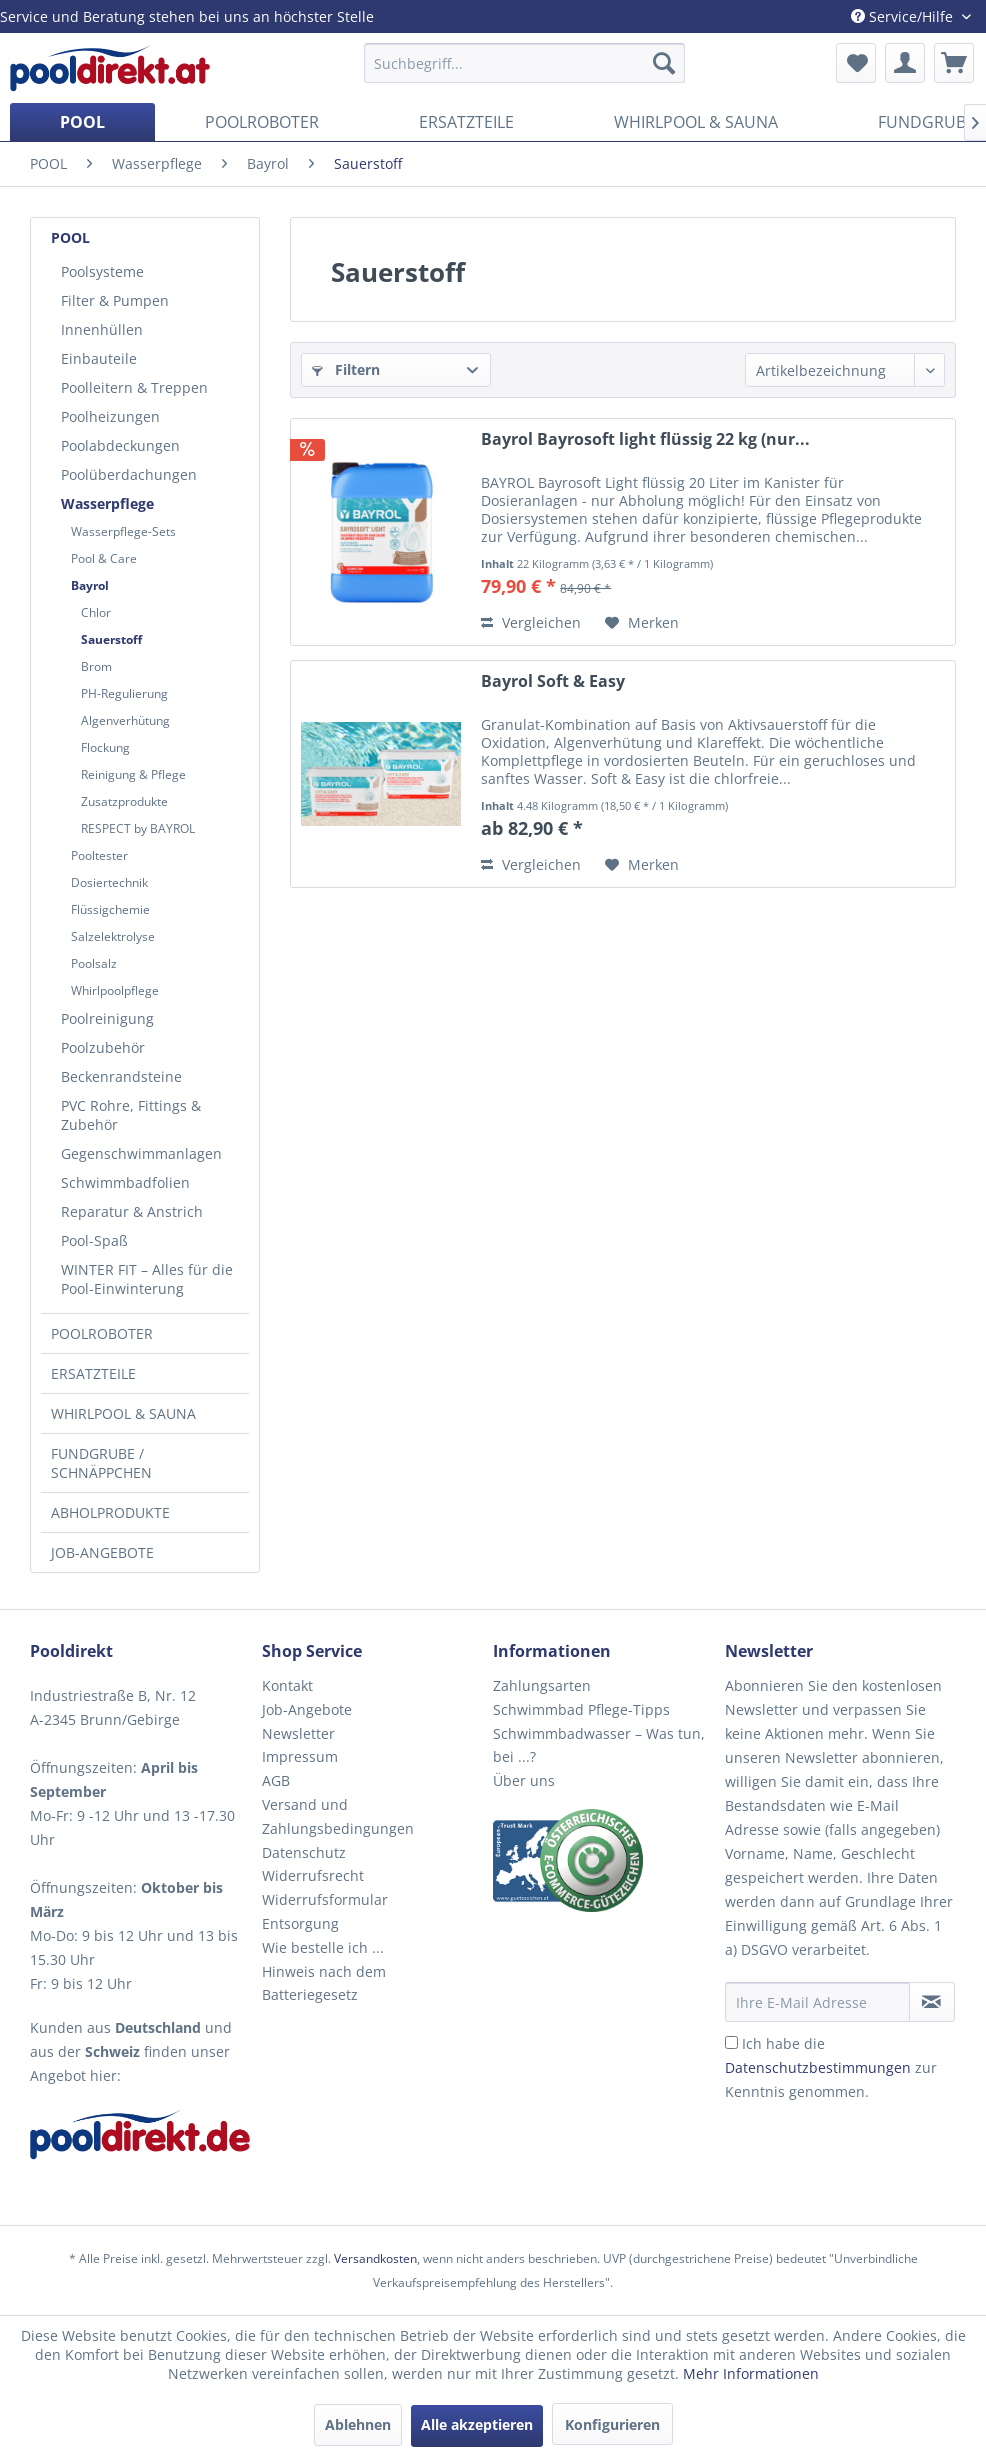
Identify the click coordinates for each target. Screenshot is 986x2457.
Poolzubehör (103, 1047)
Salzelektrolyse (113, 936)
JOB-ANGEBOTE (102, 1552)
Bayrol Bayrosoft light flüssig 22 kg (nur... (645, 439)
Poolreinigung (107, 1018)
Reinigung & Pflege (133, 774)
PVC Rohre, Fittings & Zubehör (131, 1115)
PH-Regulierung (124, 693)
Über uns (524, 1780)
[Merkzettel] (856, 63)
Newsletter (298, 1733)
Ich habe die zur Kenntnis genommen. (831, 2067)
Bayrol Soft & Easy (553, 681)
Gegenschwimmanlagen (141, 1153)
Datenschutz (304, 1852)
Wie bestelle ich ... (323, 1947)
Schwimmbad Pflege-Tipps (581, 1709)
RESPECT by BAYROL (138, 828)
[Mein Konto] (905, 63)
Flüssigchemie (110, 909)
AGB (276, 1780)
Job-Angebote (307, 1709)
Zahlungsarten (542, 1685)
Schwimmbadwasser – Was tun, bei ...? (599, 1745)
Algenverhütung (125, 720)
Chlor (96, 612)
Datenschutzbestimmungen (818, 2067)
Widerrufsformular (325, 1899)
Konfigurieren (612, 2424)
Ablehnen (358, 2424)
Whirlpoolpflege (115, 990)
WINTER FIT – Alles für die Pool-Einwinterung (147, 1279)
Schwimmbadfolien (125, 1182)
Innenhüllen (102, 329)
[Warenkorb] (954, 63)
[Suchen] (664, 63)
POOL (70, 237)
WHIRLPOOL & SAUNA (123, 1413)
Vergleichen (531, 622)
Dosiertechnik (109, 882)
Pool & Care (104, 558)
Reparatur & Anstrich (132, 1211)
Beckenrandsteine (121, 1076)
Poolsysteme (102, 271)
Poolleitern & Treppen (134, 387)
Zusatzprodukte (124, 801)
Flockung (105, 747)
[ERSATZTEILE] (466, 122)
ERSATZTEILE (93, 1373)
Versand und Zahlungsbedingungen (338, 1816)
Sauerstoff (111, 639)
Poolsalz (94, 963)
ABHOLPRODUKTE (110, 1512)
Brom (96, 666)
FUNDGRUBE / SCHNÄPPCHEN (101, 1463)
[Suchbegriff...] (524, 63)
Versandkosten (375, 2258)
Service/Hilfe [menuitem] (904, 16)
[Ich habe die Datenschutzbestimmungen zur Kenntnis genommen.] (731, 2042)
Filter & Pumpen (115, 300)
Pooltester (99, 855)
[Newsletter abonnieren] (932, 2002)
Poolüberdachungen (129, 474)
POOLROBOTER (102, 1333)
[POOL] (82, 122)
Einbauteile (99, 358)
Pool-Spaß (94, 1240)
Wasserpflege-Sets (123, 531)
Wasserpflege (107, 503)
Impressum (300, 1756)
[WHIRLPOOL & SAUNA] (696, 122)
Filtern (346, 369)
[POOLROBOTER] (262, 122)
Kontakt (287, 1685)
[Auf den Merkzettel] (642, 623)
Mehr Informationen (751, 2373)
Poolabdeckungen (120, 445)
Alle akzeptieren (477, 2424)
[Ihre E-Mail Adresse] (817, 2002)
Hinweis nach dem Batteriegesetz (324, 1983)
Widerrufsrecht (313, 1875)
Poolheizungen (110, 416)
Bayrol (90, 585)
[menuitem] (524, 63)
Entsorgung (300, 1923)
